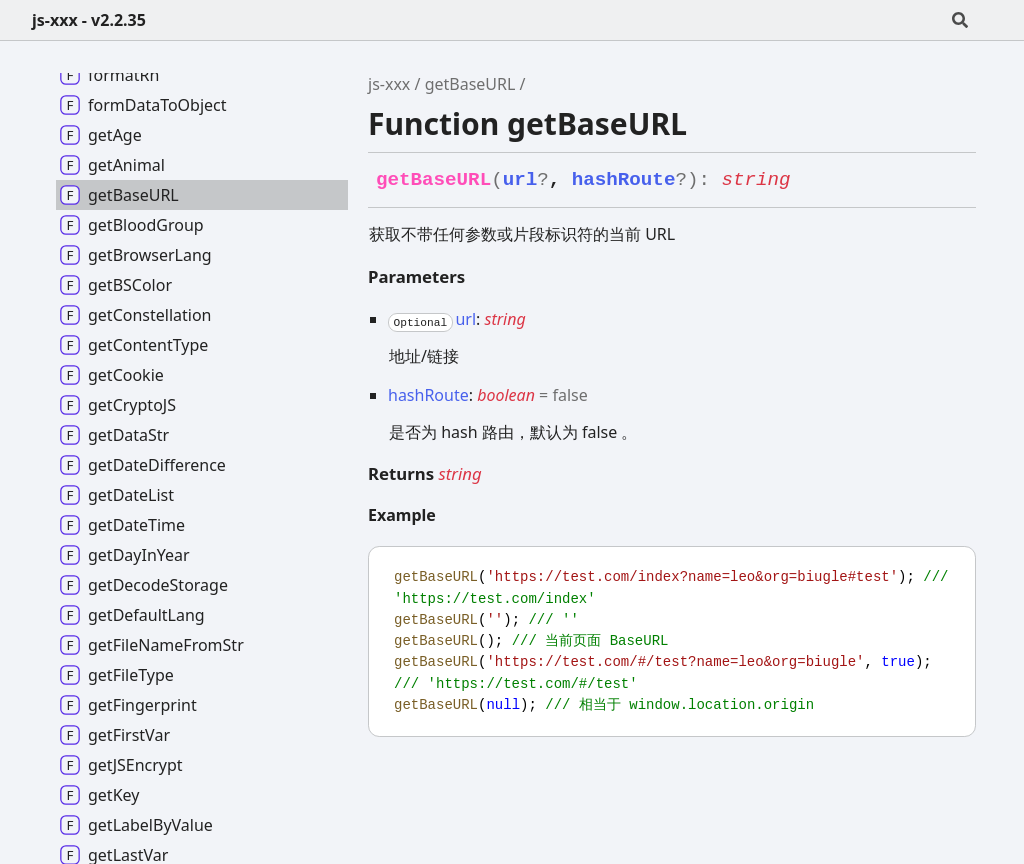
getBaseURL (470, 84)
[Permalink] (808, 180)
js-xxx (389, 84)
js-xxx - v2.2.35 (89, 20)
